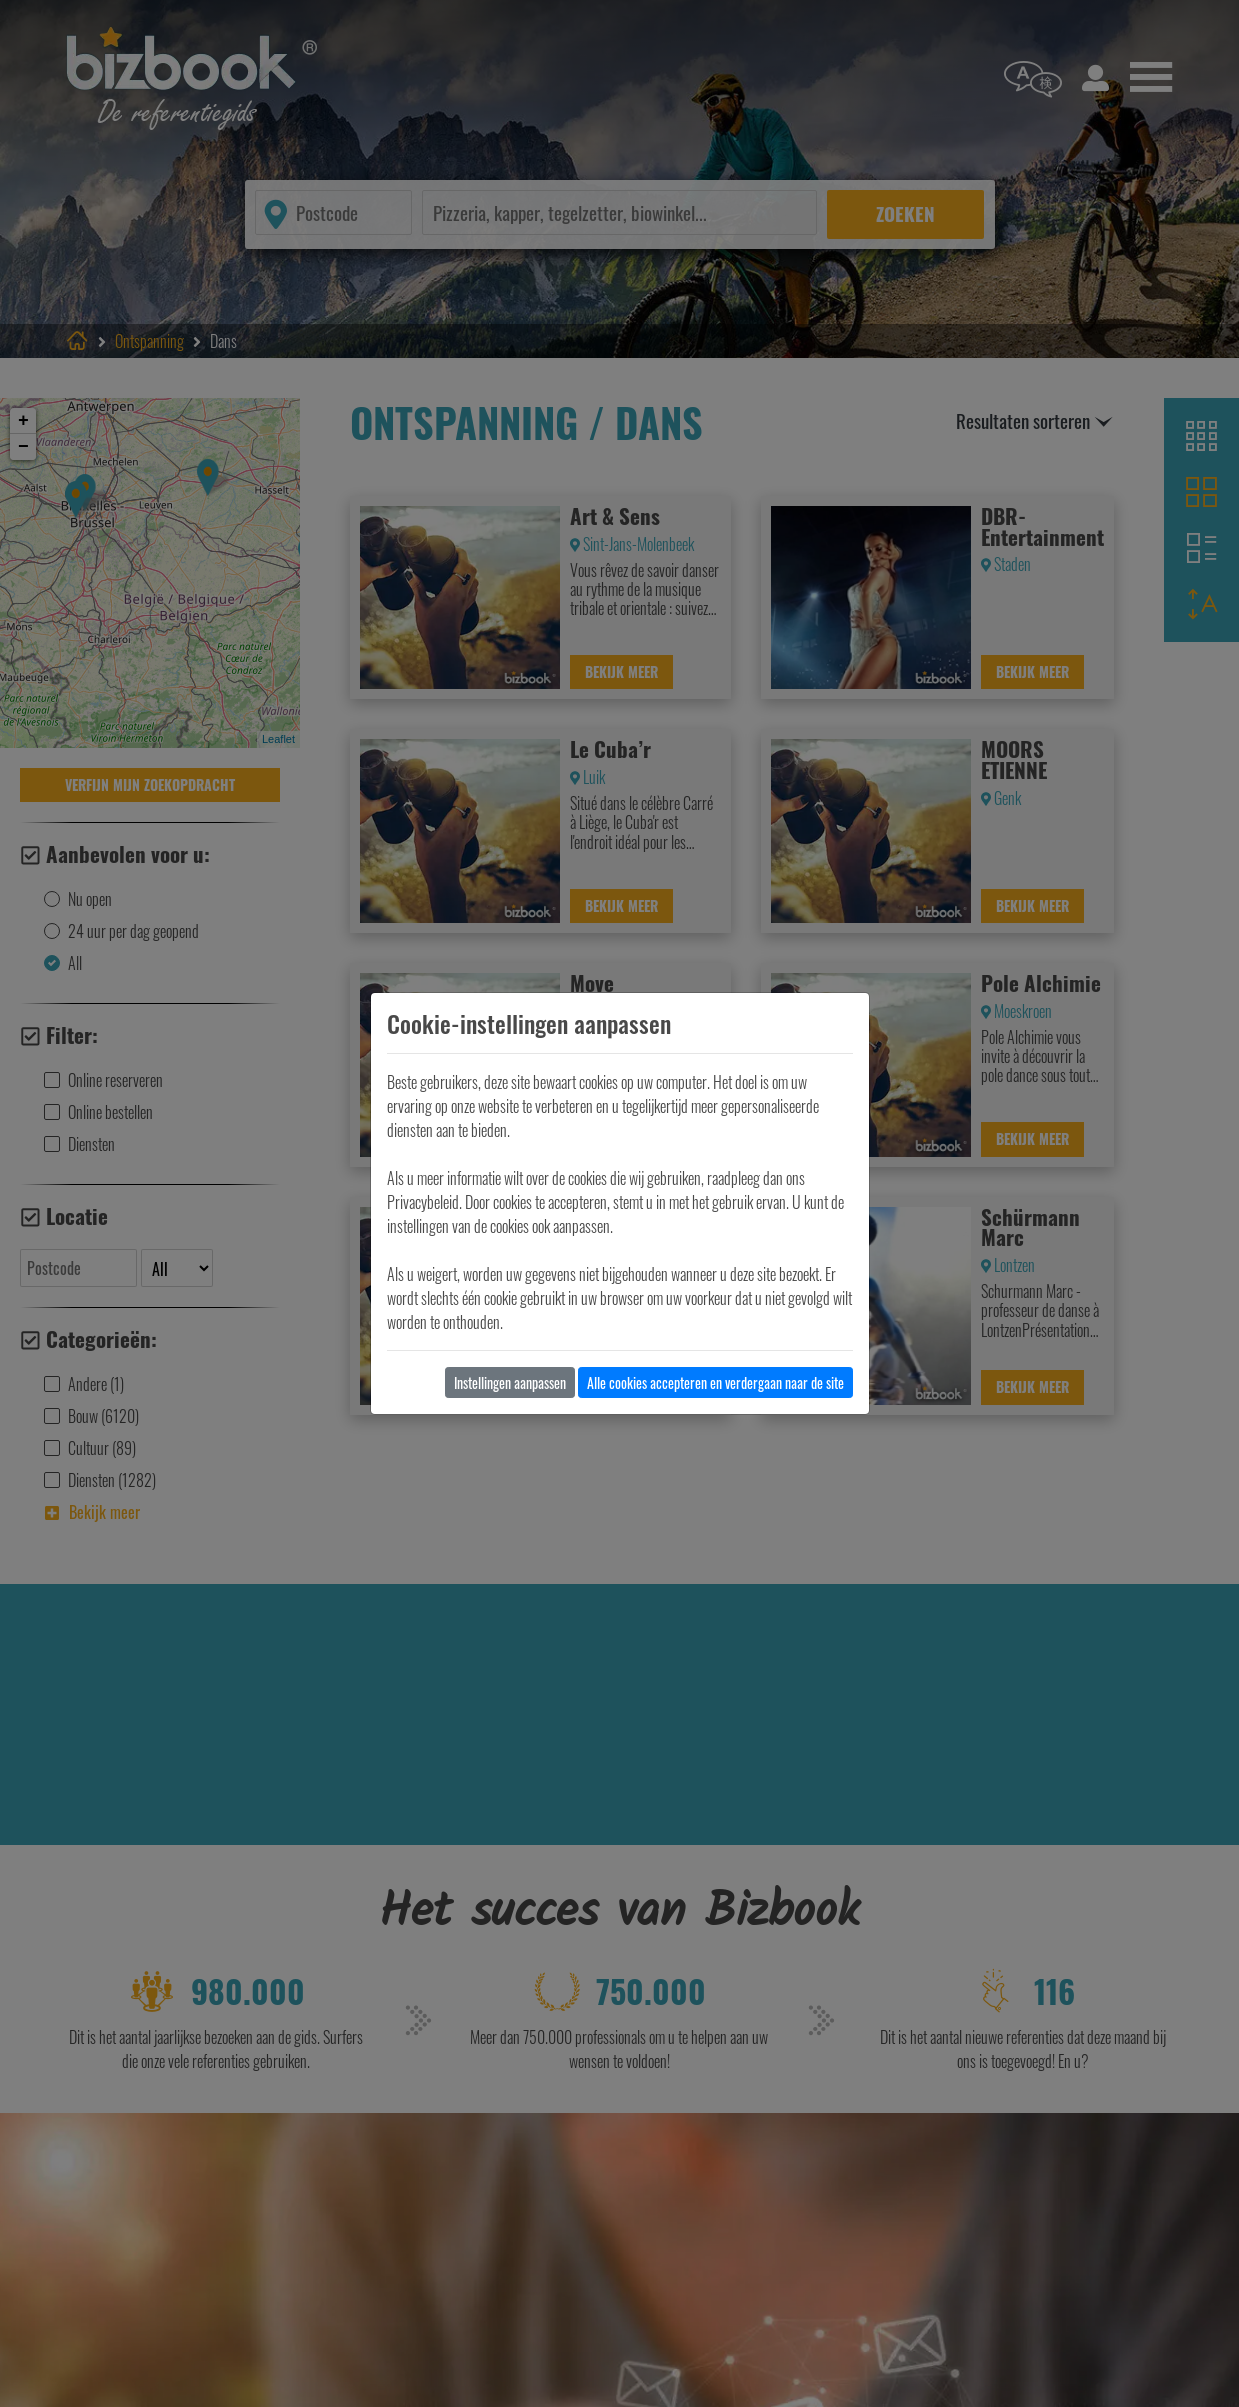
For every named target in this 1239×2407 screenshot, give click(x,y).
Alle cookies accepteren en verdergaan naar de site (715, 1382)
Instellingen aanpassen (510, 1382)
